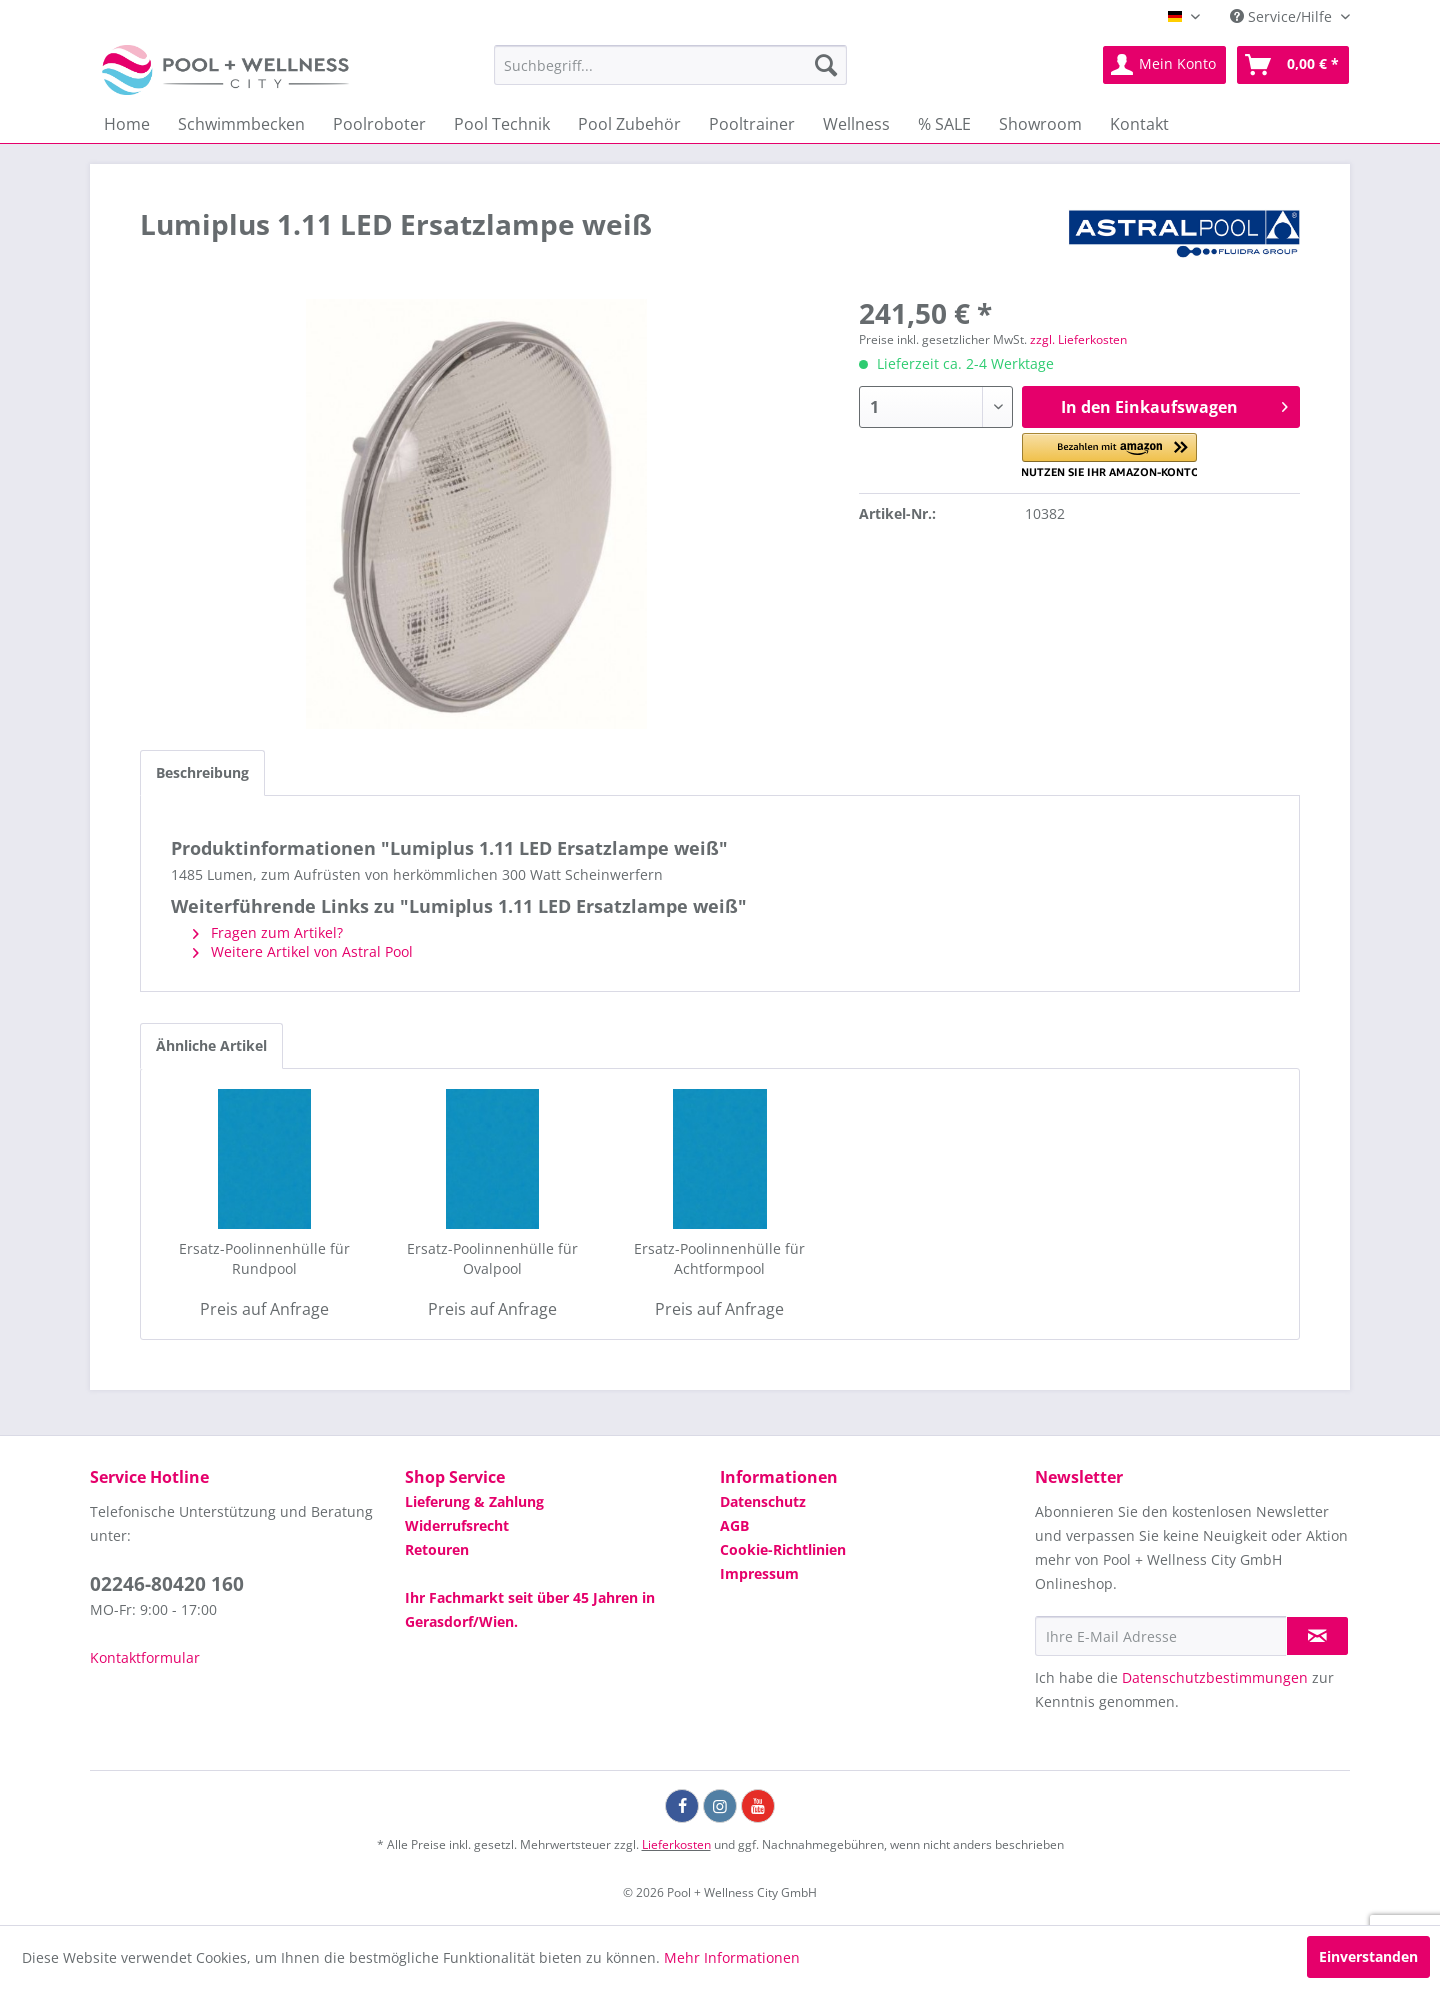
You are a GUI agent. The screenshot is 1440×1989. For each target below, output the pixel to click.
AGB (734, 1525)
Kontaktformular (145, 1657)
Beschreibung (202, 772)
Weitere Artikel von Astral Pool (303, 951)
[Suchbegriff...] (670, 65)
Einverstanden (1368, 1956)
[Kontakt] (1139, 124)
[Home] (127, 124)
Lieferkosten (676, 1844)
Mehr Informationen (732, 1957)
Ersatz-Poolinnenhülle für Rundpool (264, 1258)
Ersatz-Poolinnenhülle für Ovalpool (492, 1258)
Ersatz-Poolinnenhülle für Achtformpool (719, 1258)
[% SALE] (944, 124)
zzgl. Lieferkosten (1078, 339)
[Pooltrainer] (752, 124)
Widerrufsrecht (457, 1525)
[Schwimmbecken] (241, 124)
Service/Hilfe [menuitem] (1283, 16)
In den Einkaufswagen (1174, 404)
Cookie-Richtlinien (783, 1549)
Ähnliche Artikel (211, 1045)
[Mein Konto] (1164, 65)
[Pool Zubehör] (629, 124)
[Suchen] (826, 65)
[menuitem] (670, 65)
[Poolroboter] (379, 124)
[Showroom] (1040, 124)
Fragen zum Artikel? (268, 932)
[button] (1109, 455)
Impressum (759, 1573)
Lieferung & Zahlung (474, 1501)
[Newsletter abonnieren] (1317, 1636)
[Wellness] (856, 124)
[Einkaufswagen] (1293, 65)
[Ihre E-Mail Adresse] (1161, 1636)
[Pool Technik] (502, 124)
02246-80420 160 (167, 1584)
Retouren (437, 1549)
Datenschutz (763, 1501)
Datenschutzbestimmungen (1215, 1677)
